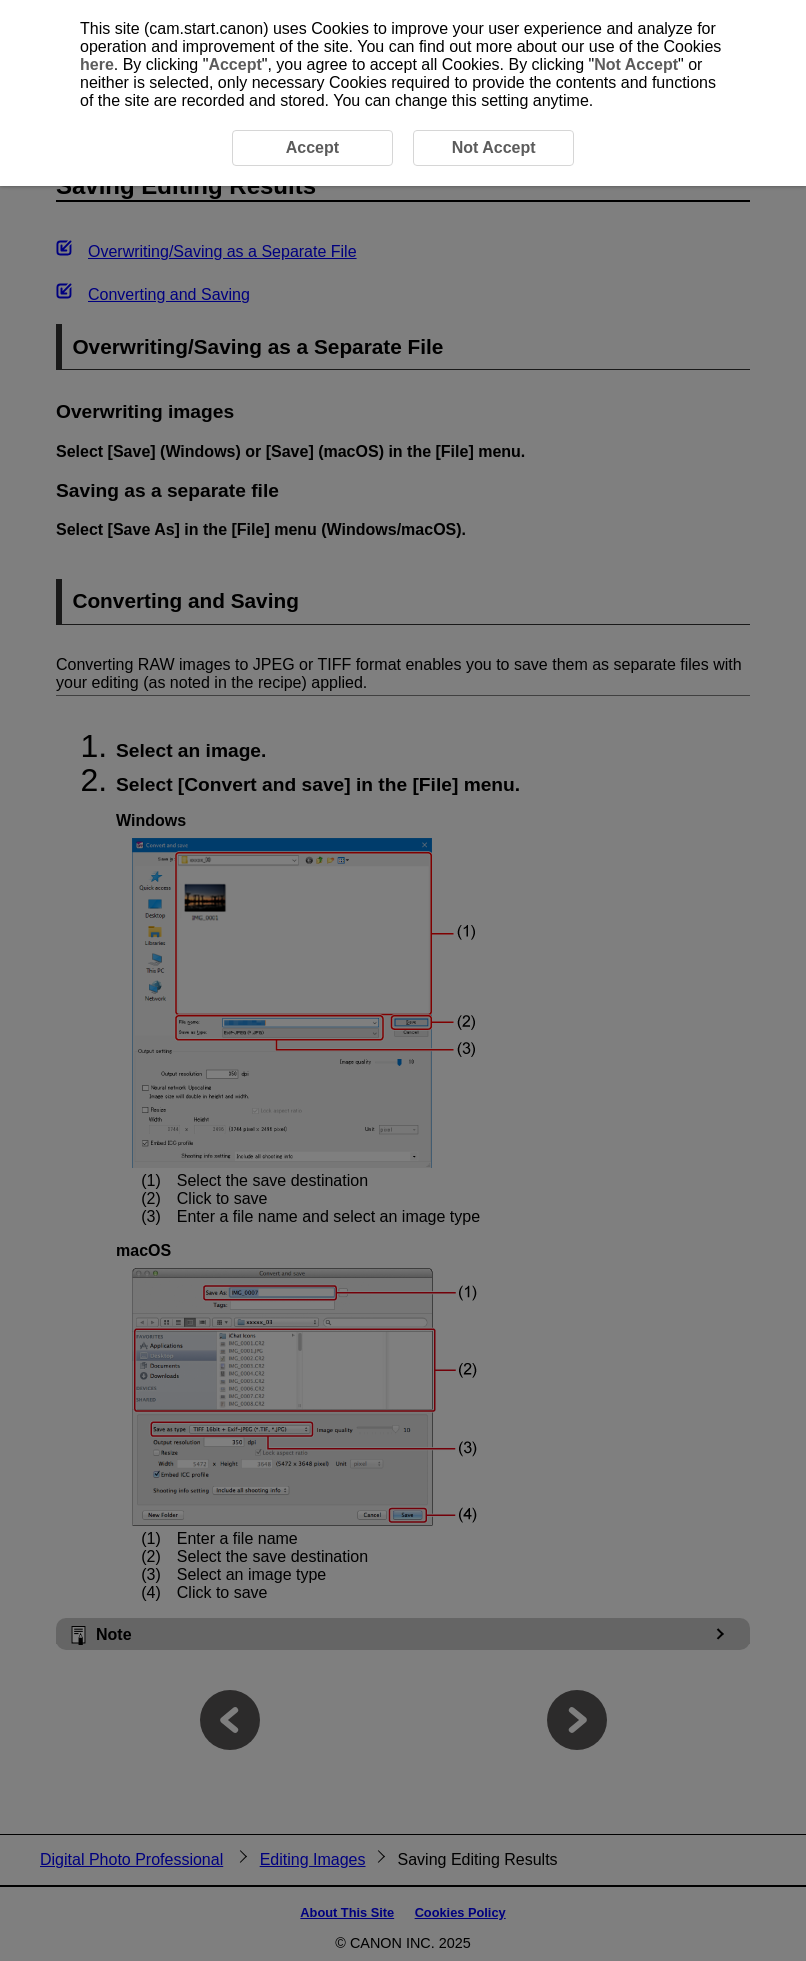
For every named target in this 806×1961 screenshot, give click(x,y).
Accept (234, 64)
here (97, 64)
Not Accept (636, 64)
